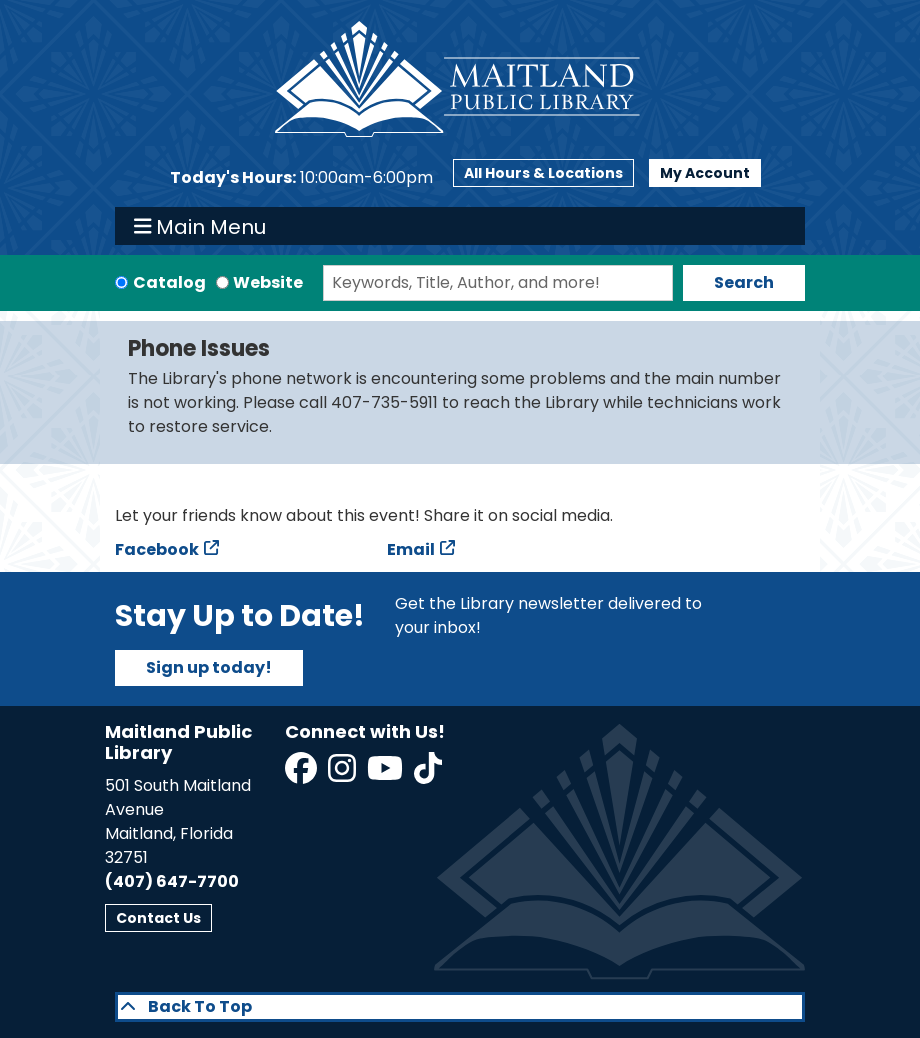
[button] (301, 178)
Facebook (157, 549)
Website (268, 282)
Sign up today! (209, 667)
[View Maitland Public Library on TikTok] (428, 774)
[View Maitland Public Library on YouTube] (386, 774)
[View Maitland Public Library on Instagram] (343, 774)
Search (744, 282)
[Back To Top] (460, 1007)
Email (411, 549)
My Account (705, 173)
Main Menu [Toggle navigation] (200, 226)
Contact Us (158, 918)
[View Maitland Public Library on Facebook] (302, 774)
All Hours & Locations (543, 173)
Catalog (169, 282)
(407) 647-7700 (172, 881)
